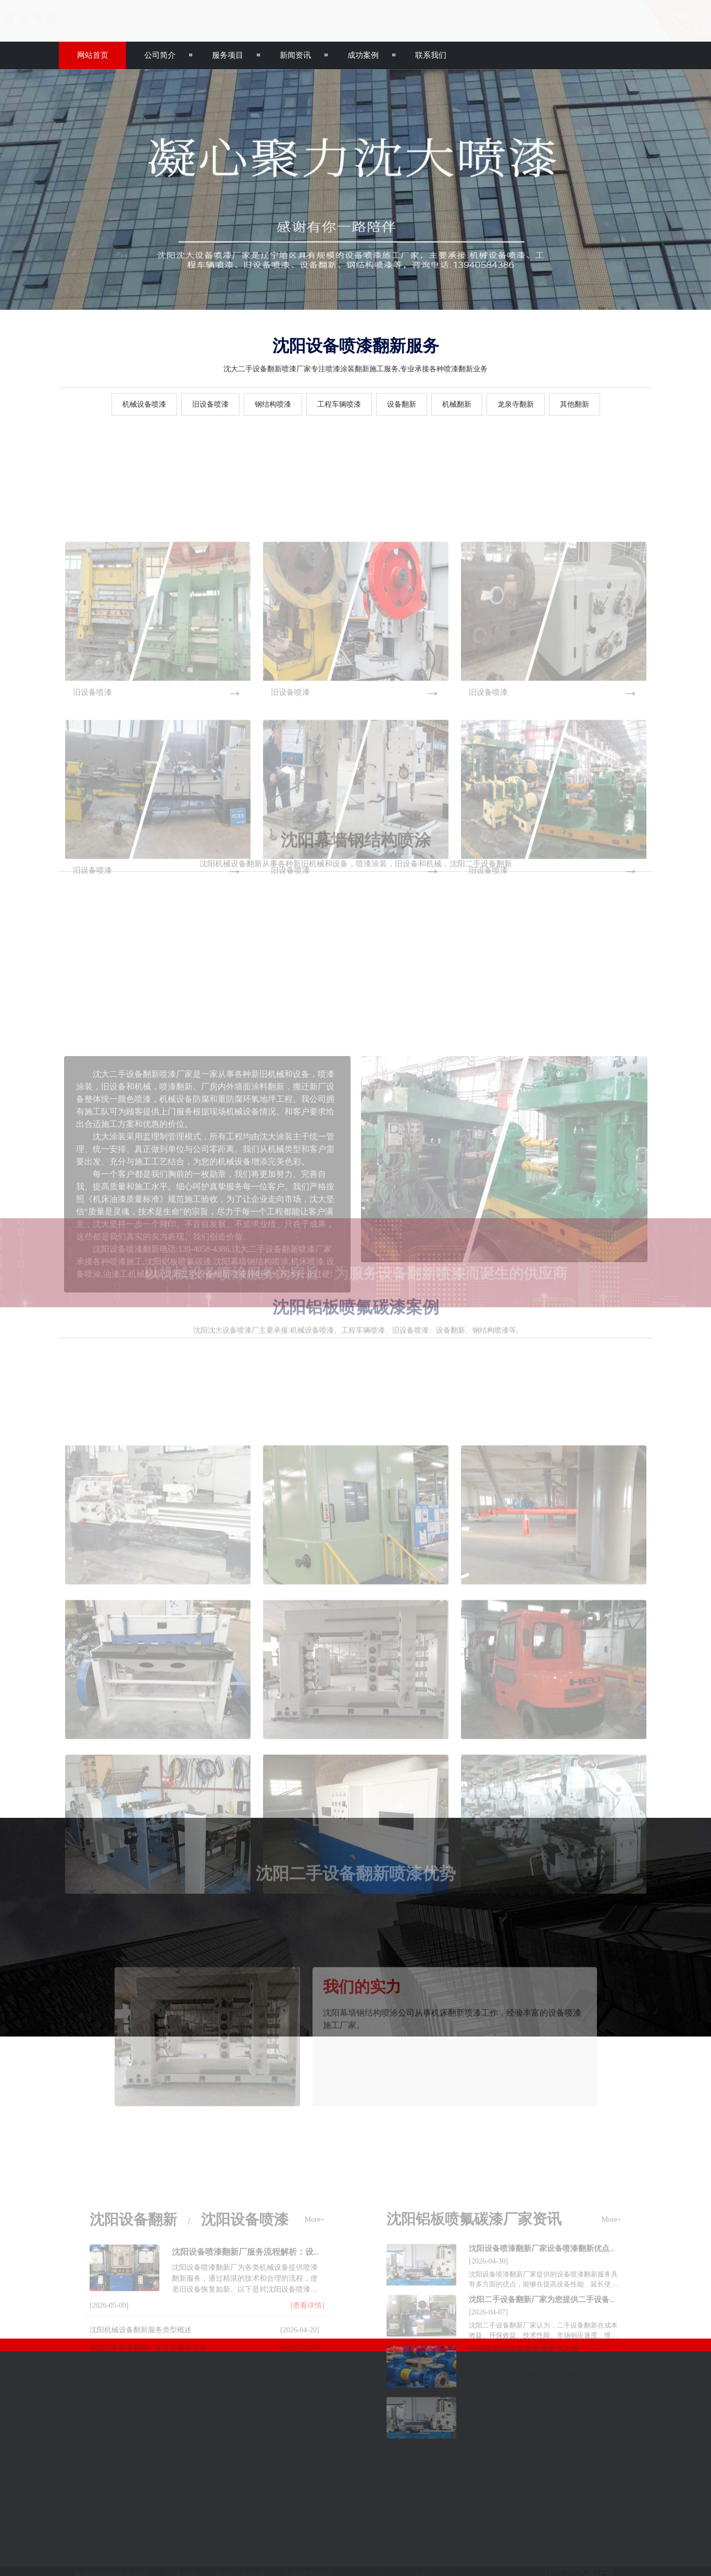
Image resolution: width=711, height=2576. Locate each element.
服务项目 (227, 55)
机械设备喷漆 (144, 405)
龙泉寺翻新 (515, 405)
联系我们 (430, 55)
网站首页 (92, 55)
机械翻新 (456, 405)
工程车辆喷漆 (339, 405)
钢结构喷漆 (273, 405)
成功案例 (363, 55)
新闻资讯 (295, 55)
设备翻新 (401, 405)
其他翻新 (574, 405)
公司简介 (160, 55)
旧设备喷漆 (210, 405)
